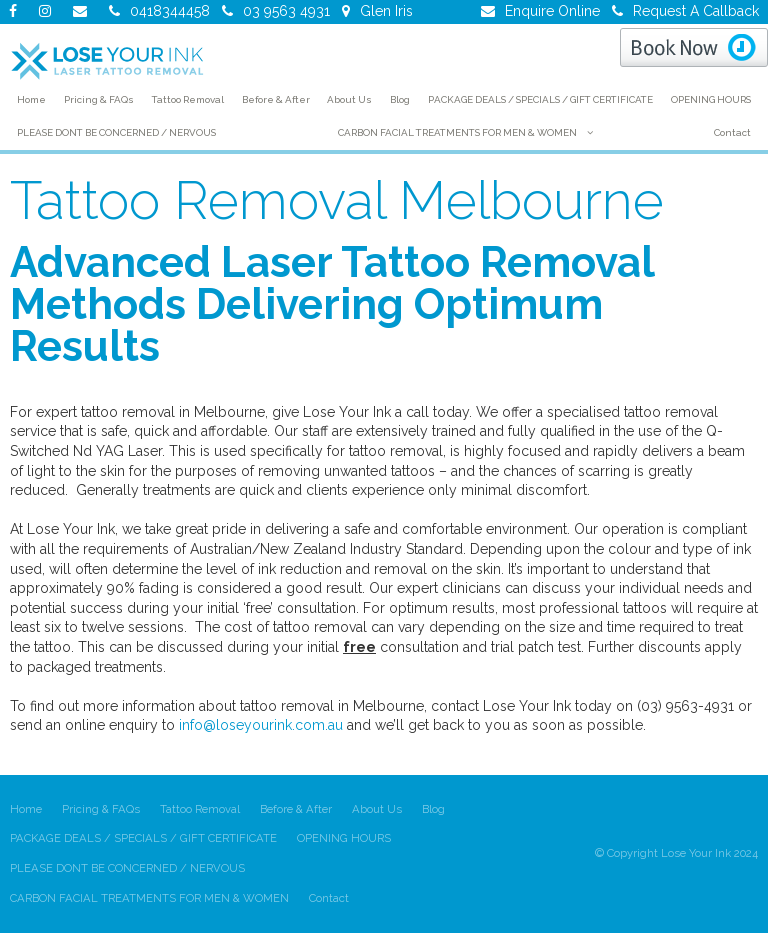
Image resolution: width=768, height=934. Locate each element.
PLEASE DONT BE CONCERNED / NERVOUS (127, 868)
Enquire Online (552, 11)
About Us (377, 809)
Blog (433, 809)
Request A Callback (696, 11)
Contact (329, 898)
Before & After (296, 809)
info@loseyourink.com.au (261, 725)
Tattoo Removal (200, 809)
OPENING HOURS (344, 839)
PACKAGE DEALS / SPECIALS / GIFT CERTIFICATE (143, 839)
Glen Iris (386, 11)
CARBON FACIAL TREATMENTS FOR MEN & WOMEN (149, 898)
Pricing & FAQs (101, 809)
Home (26, 809)
